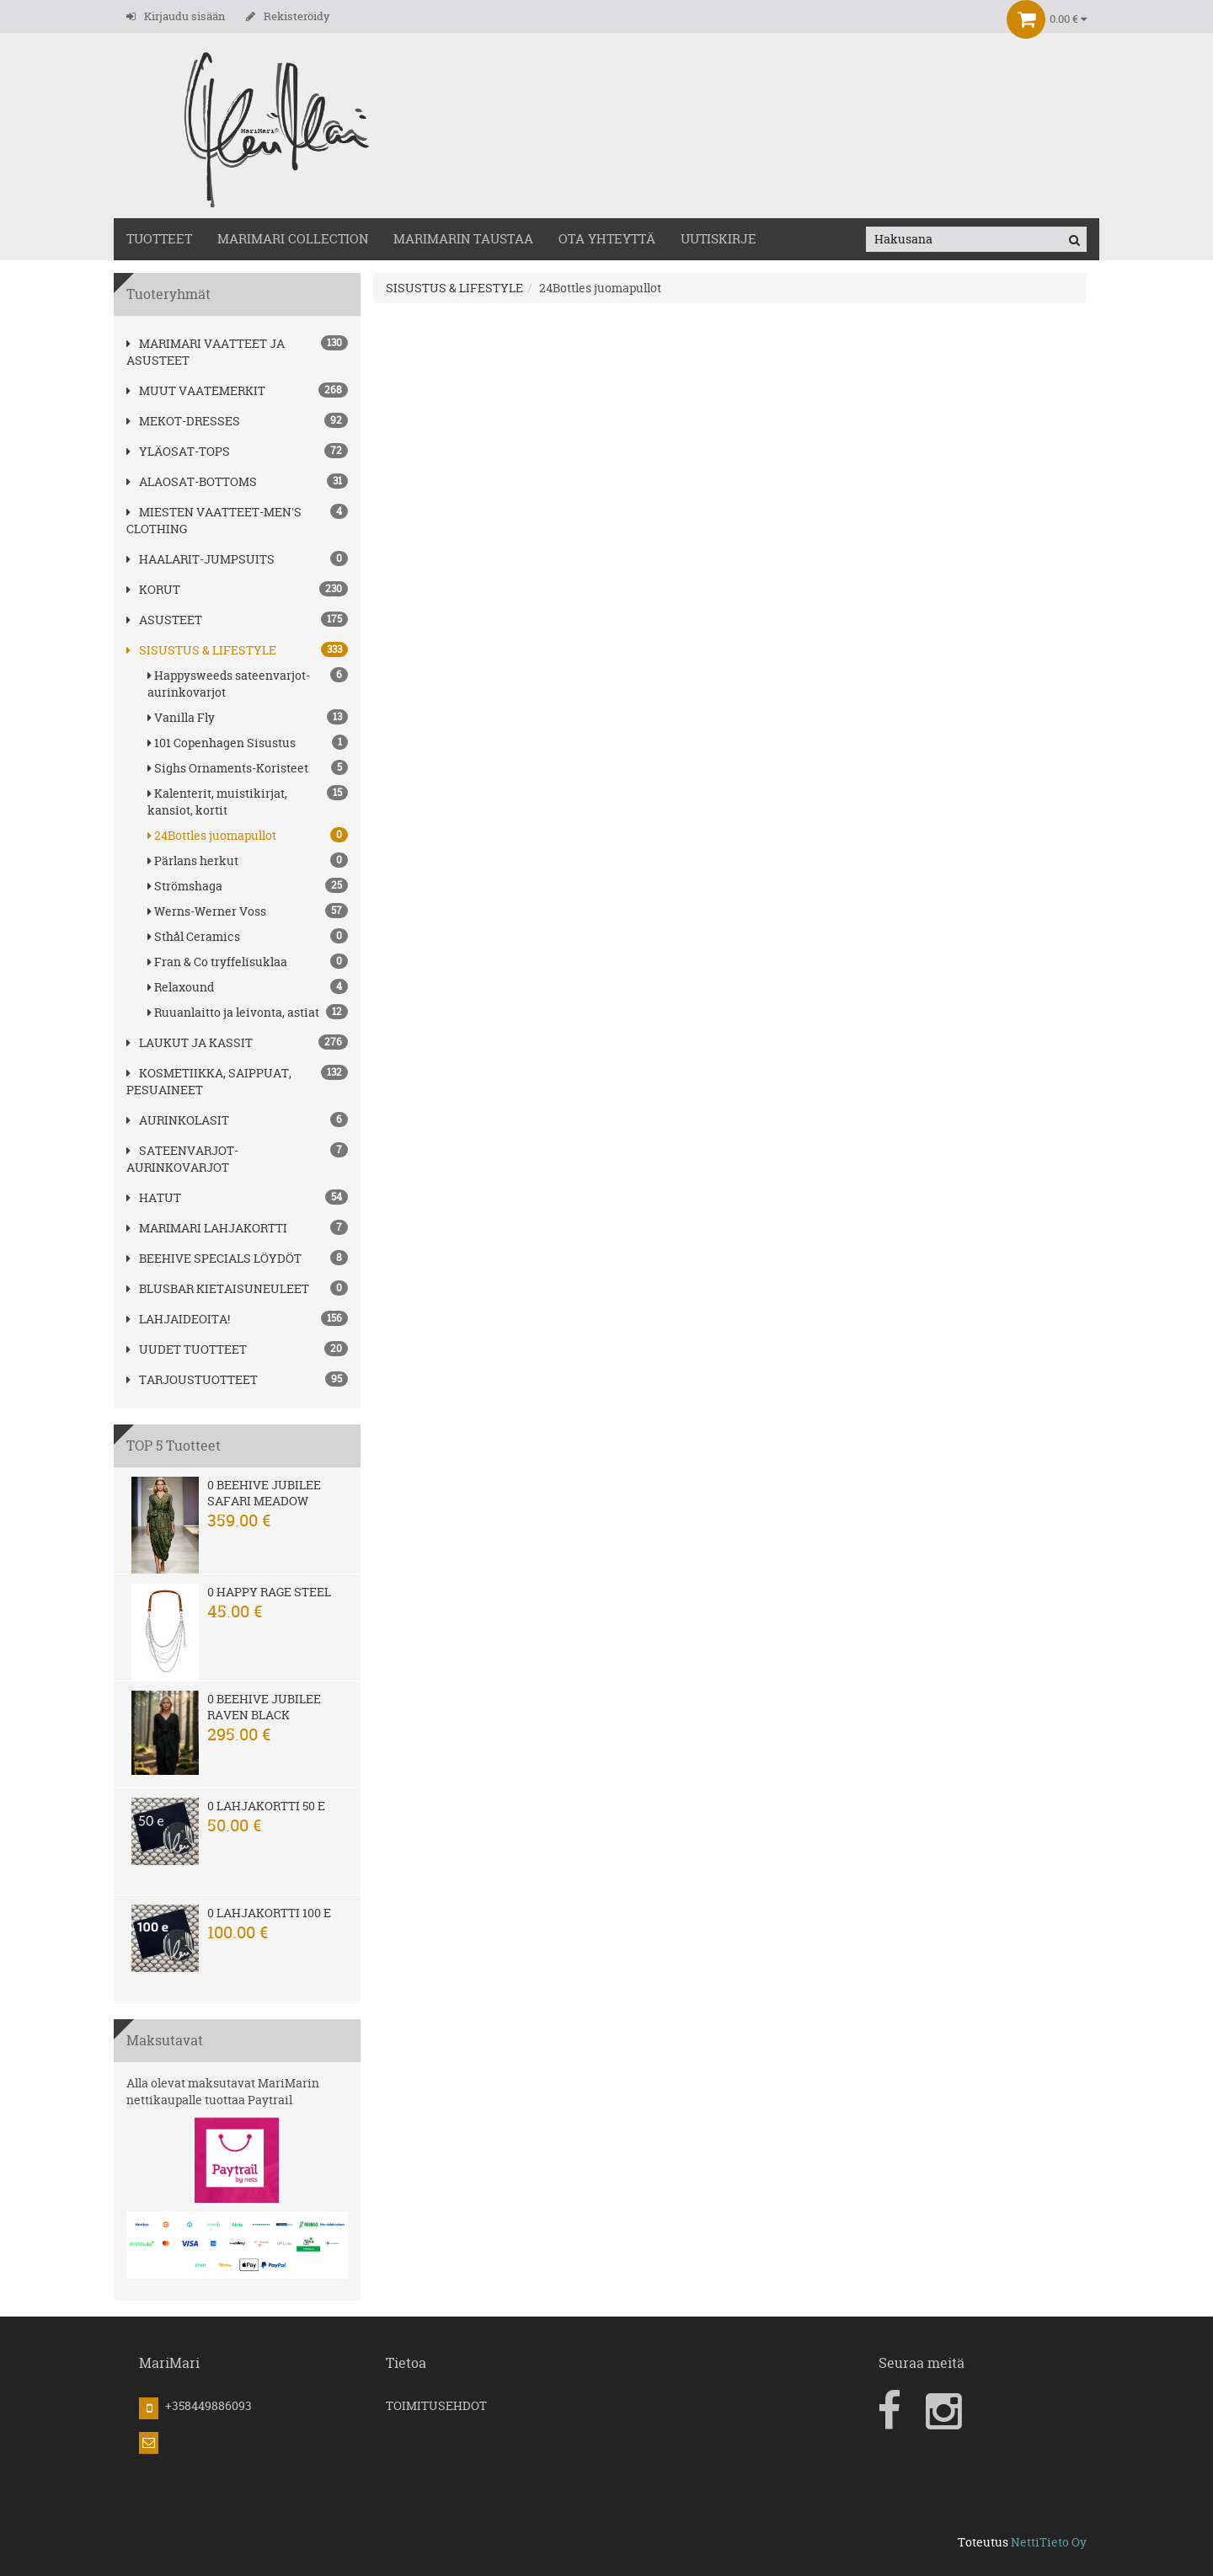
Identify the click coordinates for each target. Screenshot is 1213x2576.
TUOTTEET (159, 239)
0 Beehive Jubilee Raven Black (264, 1707)
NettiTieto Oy (1049, 2542)
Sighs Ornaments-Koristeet (247, 768)
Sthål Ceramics (247, 936)
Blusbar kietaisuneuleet (217, 1288)
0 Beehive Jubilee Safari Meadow (264, 1493)
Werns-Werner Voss (247, 911)
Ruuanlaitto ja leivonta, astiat (247, 1012)
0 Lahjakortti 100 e (269, 1913)
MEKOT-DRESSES (183, 421)
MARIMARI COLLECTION (292, 239)
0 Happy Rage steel (269, 1592)
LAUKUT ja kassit (189, 1042)
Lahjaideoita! (178, 1319)
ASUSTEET (164, 620)
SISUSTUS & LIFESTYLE (201, 650)
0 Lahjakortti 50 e (266, 1806)
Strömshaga (247, 886)
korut (153, 589)
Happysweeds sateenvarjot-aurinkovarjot (247, 683)
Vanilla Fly (247, 717)
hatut (153, 1197)
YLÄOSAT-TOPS (178, 451)
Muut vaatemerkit (195, 390)
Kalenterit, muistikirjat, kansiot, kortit (247, 801)
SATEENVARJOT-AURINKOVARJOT (182, 1158)
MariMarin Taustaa (463, 239)
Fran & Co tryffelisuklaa (247, 962)
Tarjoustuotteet (192, 1379)
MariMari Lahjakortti (206, 1228)
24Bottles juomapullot (247, 835)
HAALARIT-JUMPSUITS (200, 559)
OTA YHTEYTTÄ (606, 239)
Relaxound (247, 987)
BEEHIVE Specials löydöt (214, 1258)
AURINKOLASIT (177, 1120)
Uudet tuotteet (186, 1349)
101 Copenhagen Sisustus (247, 743)
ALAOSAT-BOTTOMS (191, 481)
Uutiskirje (718, 239)
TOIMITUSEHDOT (436, 2405)
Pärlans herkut (247, 860)
